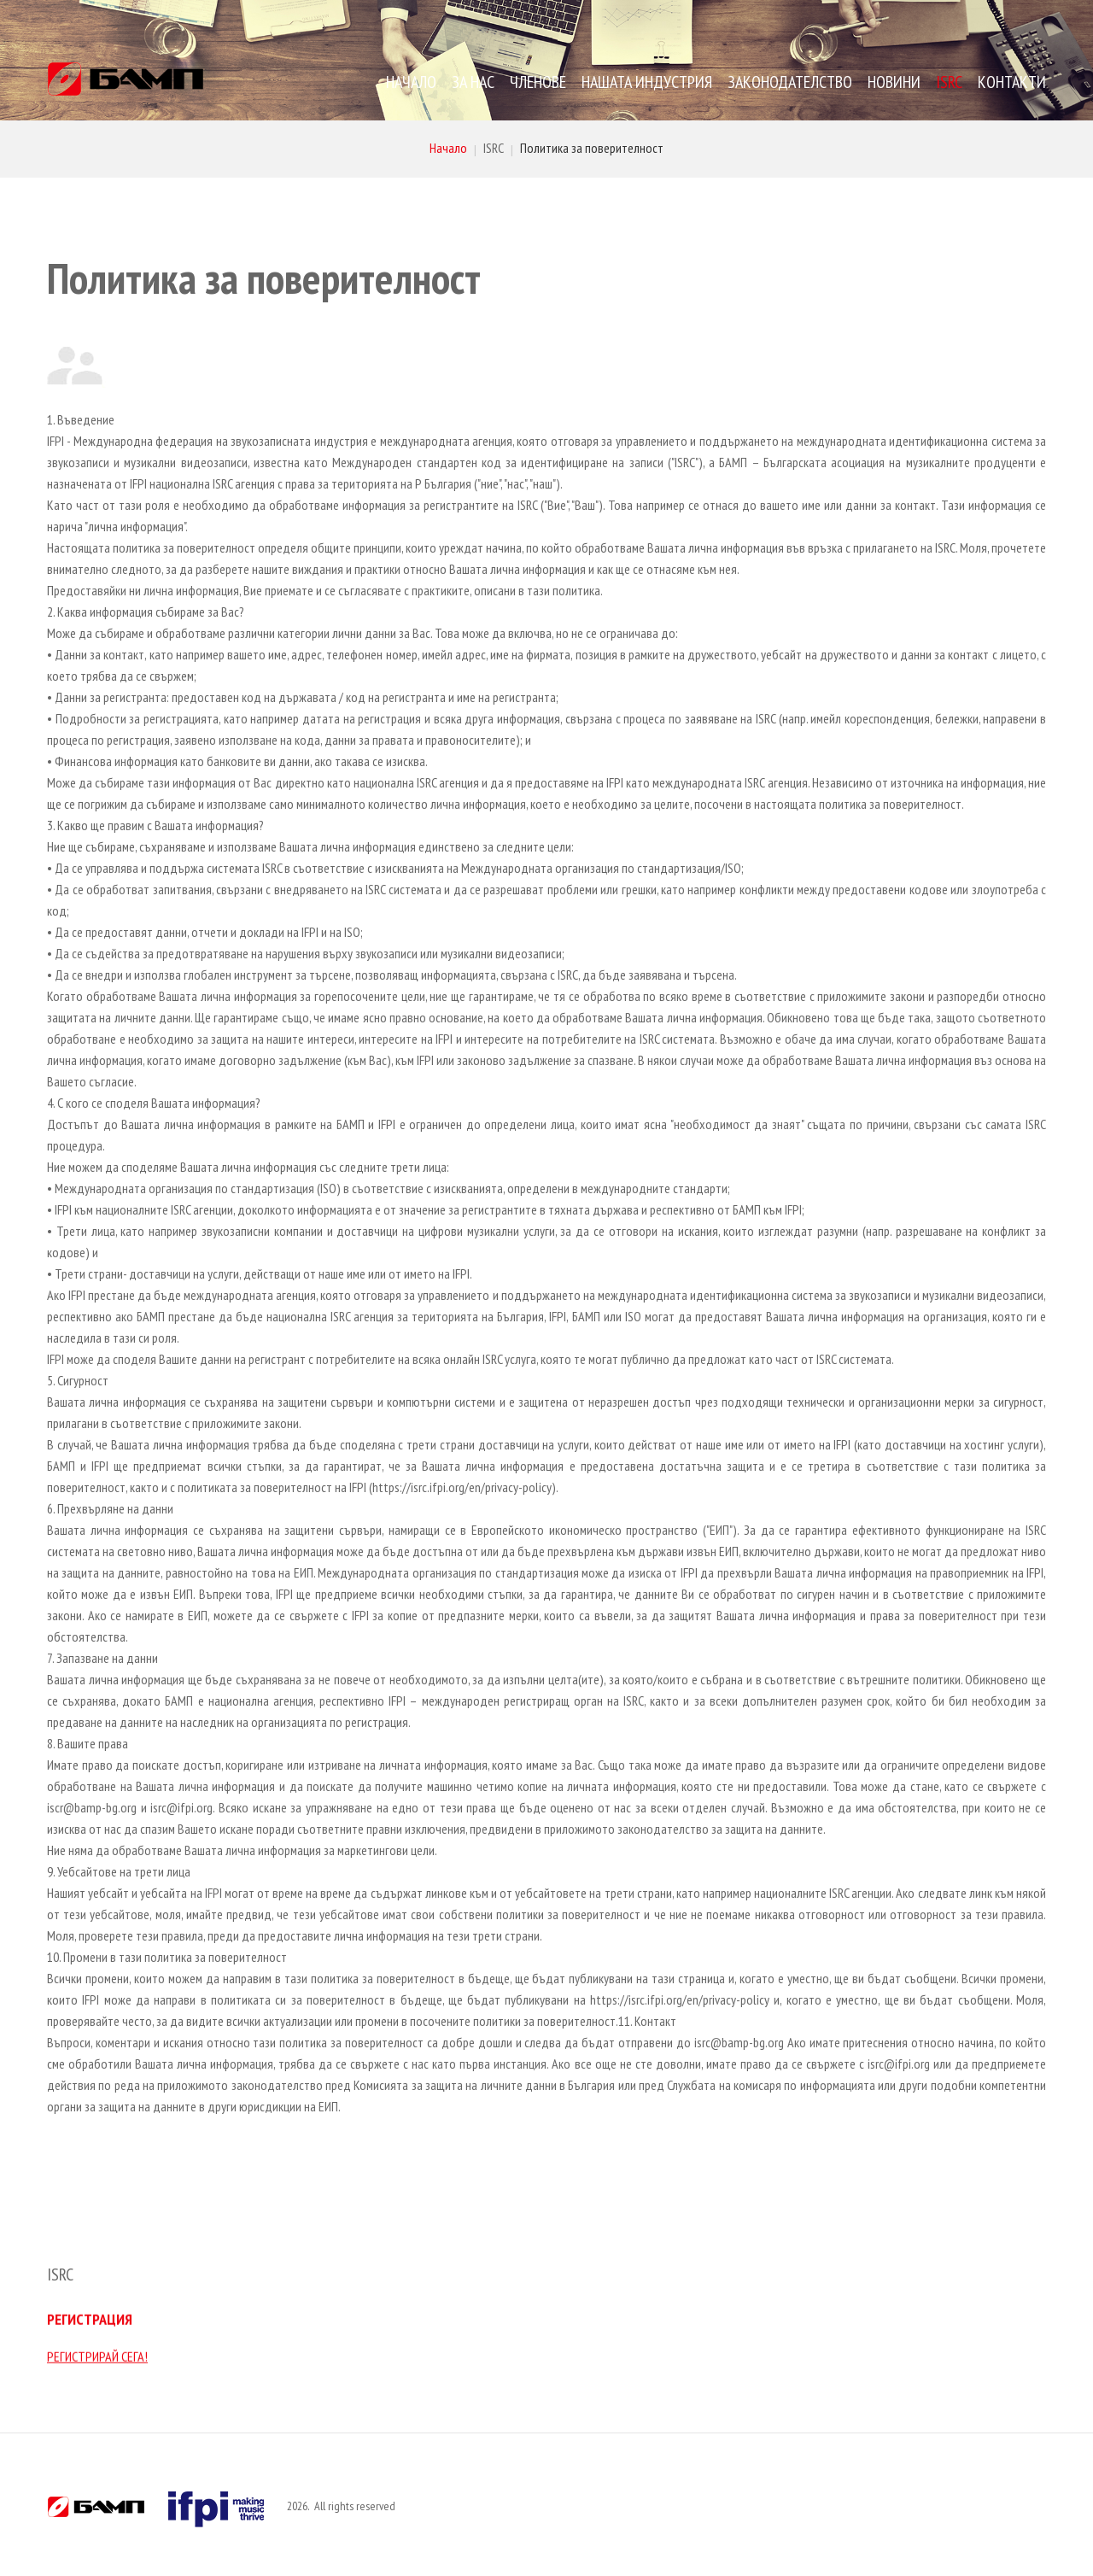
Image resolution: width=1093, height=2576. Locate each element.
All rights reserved (354, 2506)
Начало (448, 147)
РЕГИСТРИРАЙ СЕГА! (97, 2347)
